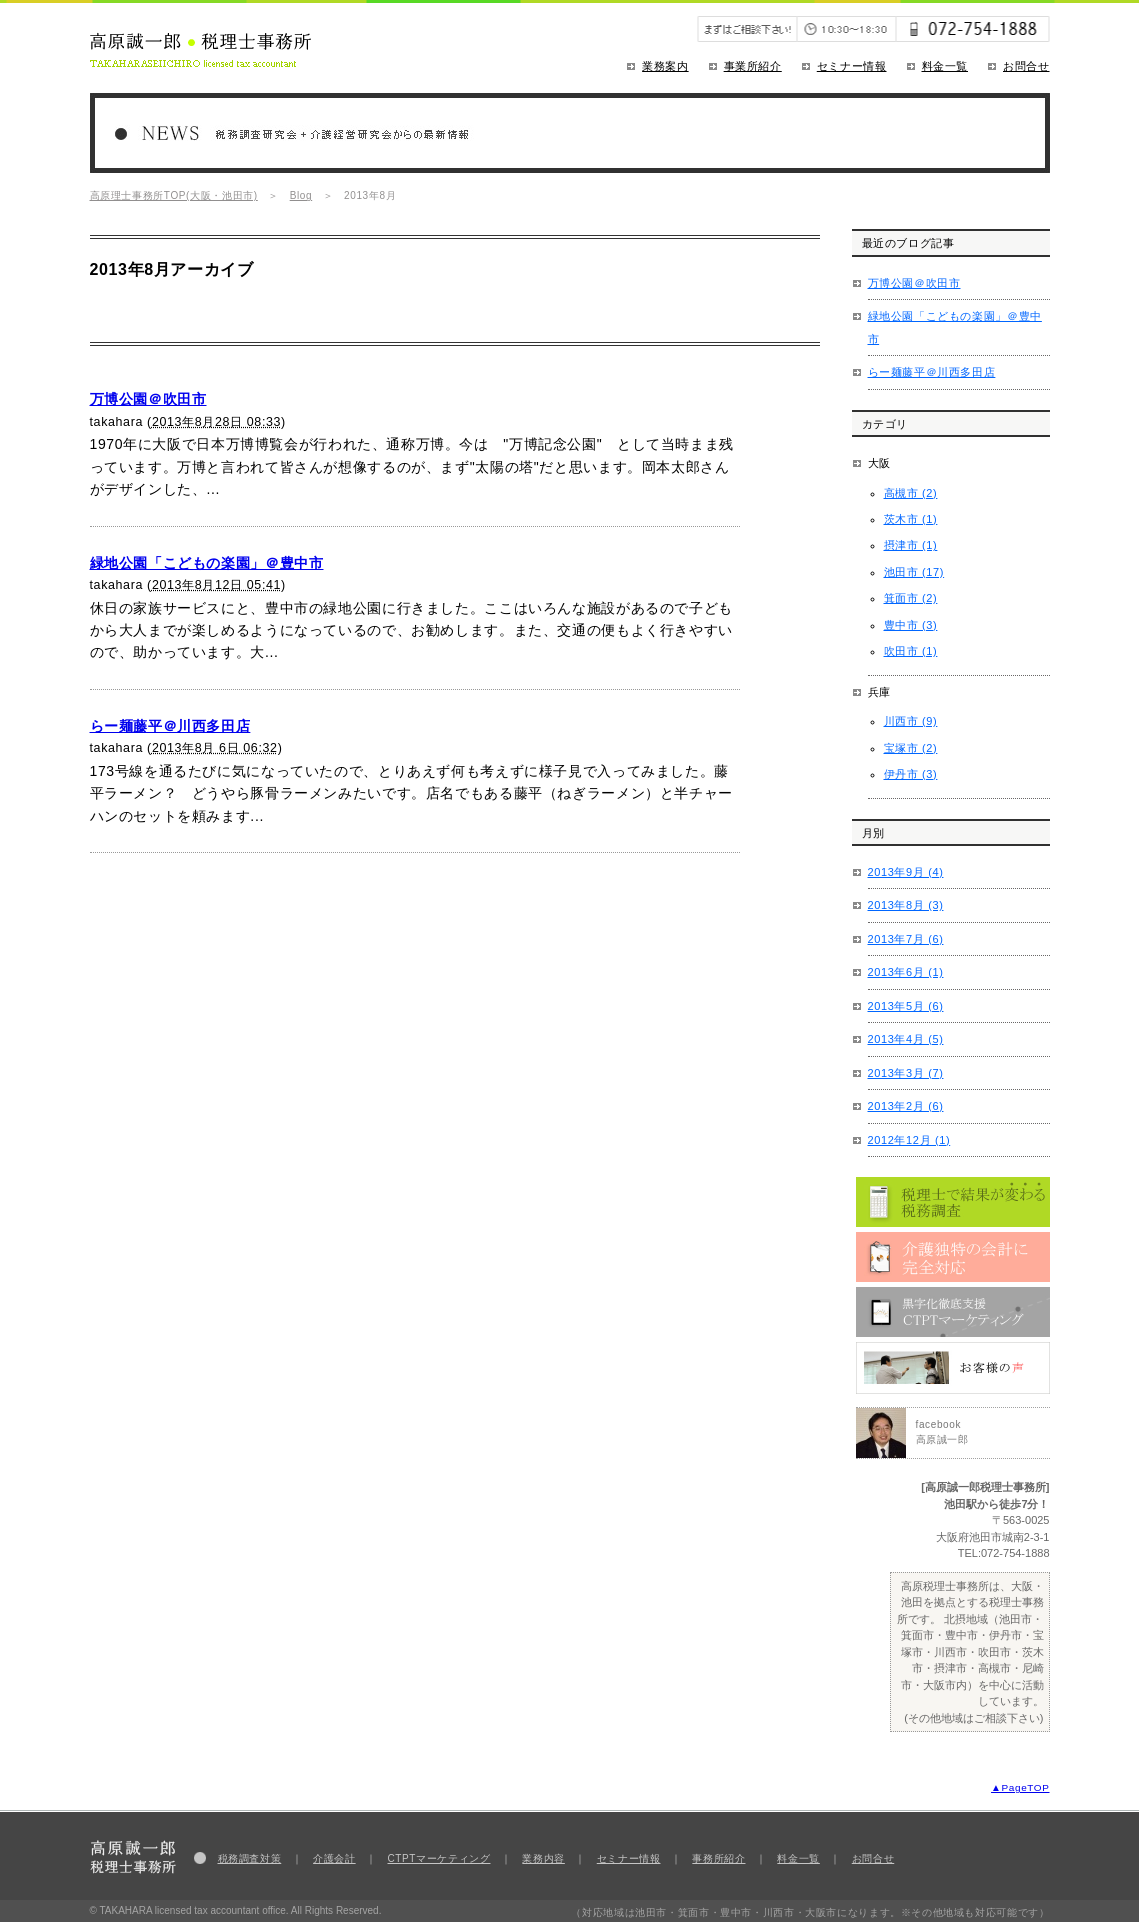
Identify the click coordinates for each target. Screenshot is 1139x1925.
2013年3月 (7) (906, 1073)
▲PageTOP (1020, 1787)
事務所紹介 (718, 1858)
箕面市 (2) (911, 598)
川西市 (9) (911, 721)
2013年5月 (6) (906, 1006)
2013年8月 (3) (906, 905)
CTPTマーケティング (439, 1858)
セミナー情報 (852, 66)
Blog (301, 195)
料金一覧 (945, 66)
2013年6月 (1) (906, 972)
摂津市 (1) (911, 545)
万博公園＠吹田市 (148, 399)
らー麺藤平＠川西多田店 (170, 726)
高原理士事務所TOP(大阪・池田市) (174, 195)
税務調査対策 (250, 1858)
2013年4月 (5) (906, 1039)
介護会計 (334, 1858)
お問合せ (1026, 66)
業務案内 (665, 66)
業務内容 (543, 1858)
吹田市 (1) (911, 651)
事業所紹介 (753, 66)
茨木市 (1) (911, 519)
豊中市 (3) (911, 625)
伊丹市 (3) (911, 774)
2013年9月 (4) (906, 872)
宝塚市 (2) (911, 748)
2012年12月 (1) (909, 1140)
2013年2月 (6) (906, 1106)
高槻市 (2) (911, 493)
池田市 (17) (914, 572)
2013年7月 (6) (906, 939)
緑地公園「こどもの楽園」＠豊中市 (207, 563)
